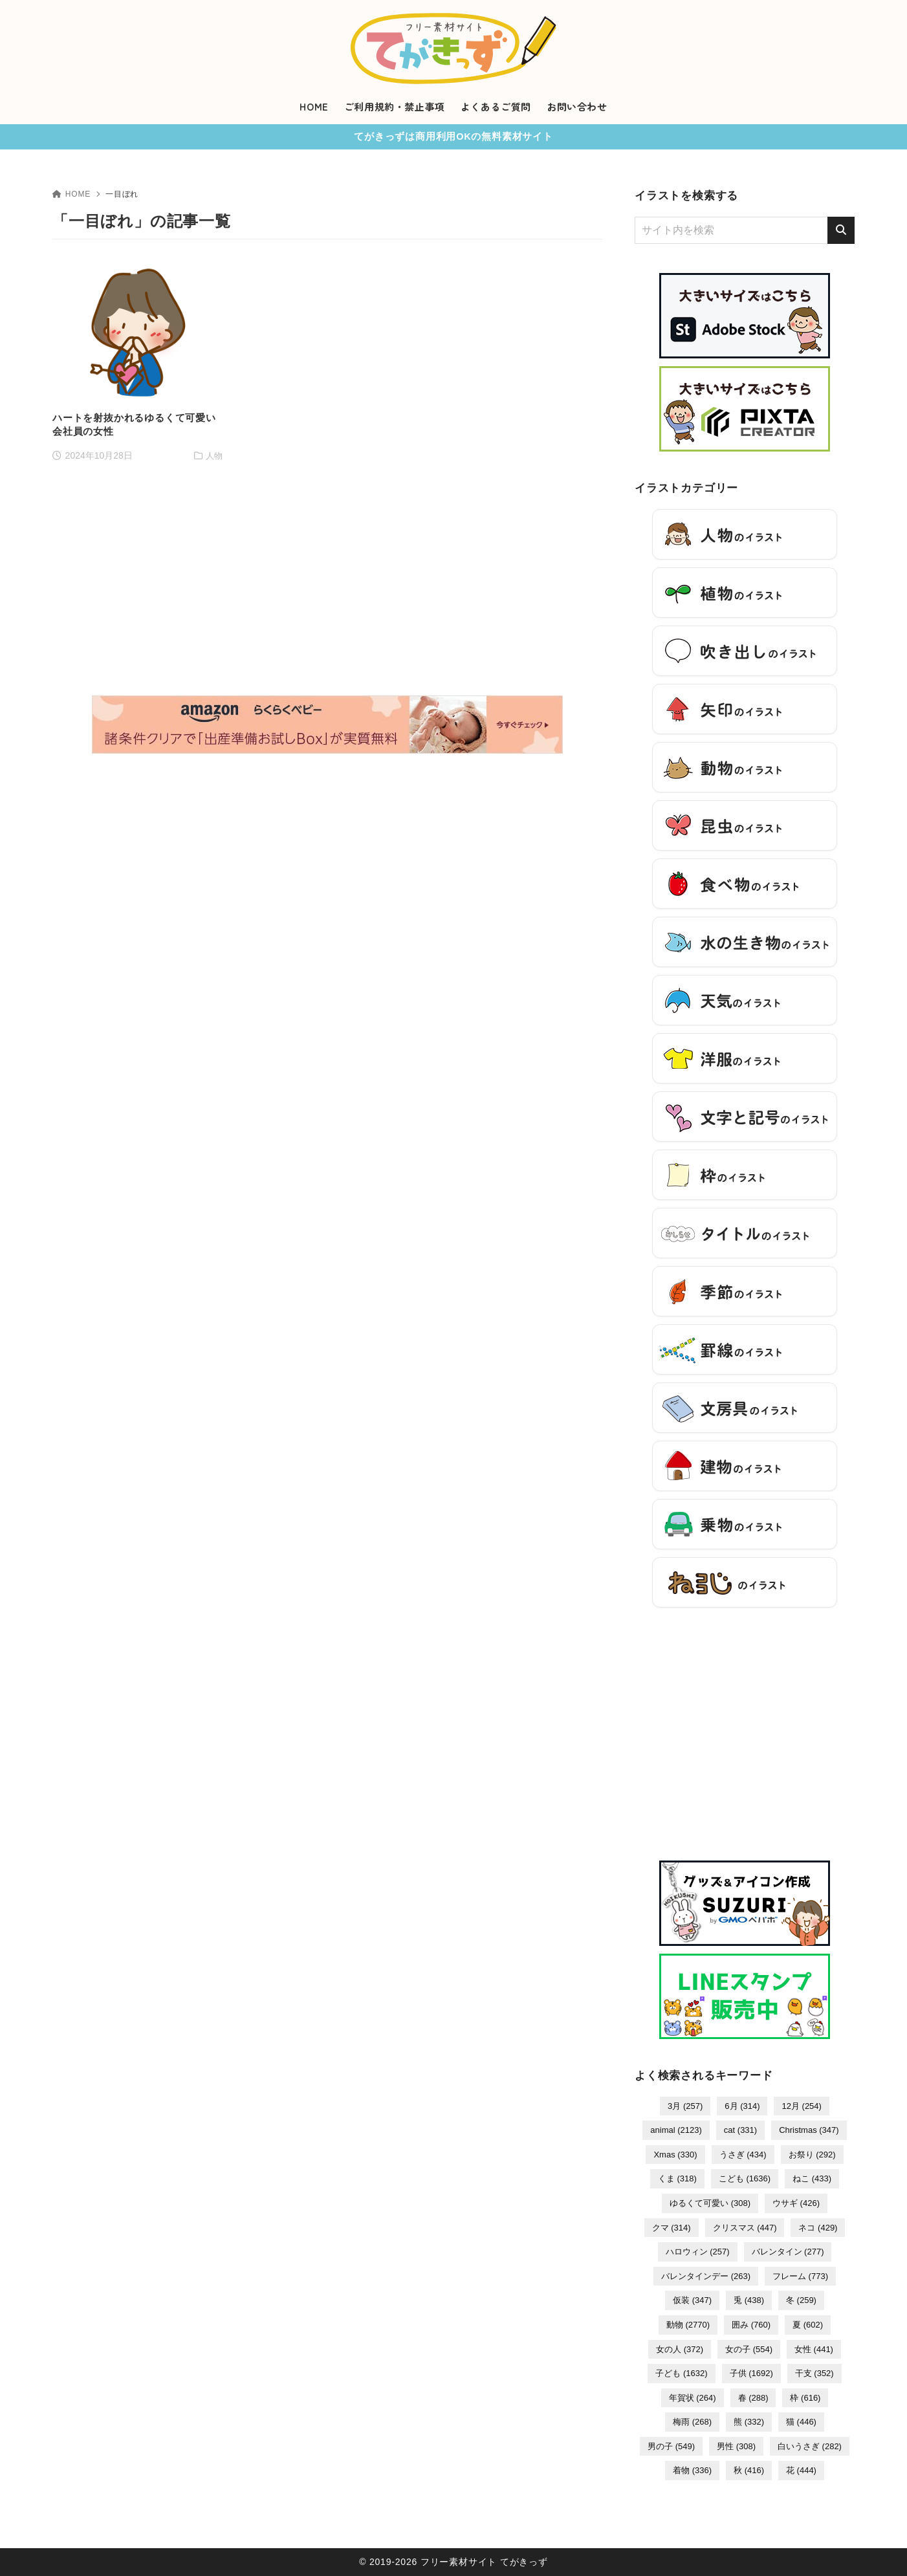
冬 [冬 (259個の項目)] (801, 2300)
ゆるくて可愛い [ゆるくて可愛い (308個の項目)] (710, 2203)
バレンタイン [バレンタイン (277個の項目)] (788, 2251)
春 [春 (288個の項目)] (753, 2398)
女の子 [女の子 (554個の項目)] (748, 2349)
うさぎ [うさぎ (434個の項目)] (743, 2154)
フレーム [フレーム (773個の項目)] (800, 2276)
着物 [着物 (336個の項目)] (692, 2470)
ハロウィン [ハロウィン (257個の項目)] (698, 2251)
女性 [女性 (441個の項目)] (813, 2349)
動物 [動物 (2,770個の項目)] (688, 2325)
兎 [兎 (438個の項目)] (749, 2300)
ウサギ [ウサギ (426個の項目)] (796, 2203)
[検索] (841, 230)
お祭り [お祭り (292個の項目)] (812, 2154)
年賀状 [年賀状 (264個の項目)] (692, 2398)
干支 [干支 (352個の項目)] (814, 2373)
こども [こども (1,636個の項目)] (744, 2178)
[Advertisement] (327, 456)
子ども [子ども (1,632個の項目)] (681, 2373)
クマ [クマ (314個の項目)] (671, 2227)
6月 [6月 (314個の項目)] (742, 2106)
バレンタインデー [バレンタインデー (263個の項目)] (705, 2276)
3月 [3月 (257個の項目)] (685, 2106)
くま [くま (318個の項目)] (677, 2178)
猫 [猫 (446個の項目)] (801, 2422)
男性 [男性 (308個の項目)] (736, 2446)
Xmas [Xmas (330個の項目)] (675, 2154)
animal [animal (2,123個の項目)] (676, 2130)
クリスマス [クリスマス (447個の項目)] (745, 2227)
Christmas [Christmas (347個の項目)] (808, 2130)
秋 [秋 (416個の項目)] (749, 2470)
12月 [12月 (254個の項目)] (801, 2106)
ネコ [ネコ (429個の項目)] (817, 2227)
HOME (71, 194)
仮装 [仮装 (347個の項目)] (692, 2300)
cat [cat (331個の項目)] (740, 2130)
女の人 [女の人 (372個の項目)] (679, 2349)
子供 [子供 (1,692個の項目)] (751, 2373)
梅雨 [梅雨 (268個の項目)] (692, 2422)
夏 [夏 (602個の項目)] (807, 2325)
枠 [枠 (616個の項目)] (805, 2398)
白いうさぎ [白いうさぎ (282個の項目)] (810, 2446)
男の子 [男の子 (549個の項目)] (671, 2446)
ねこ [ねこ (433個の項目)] (811, 2178)
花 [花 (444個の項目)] (801, 2470)
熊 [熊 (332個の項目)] (749, 2422)
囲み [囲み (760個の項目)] (751, 2325)
